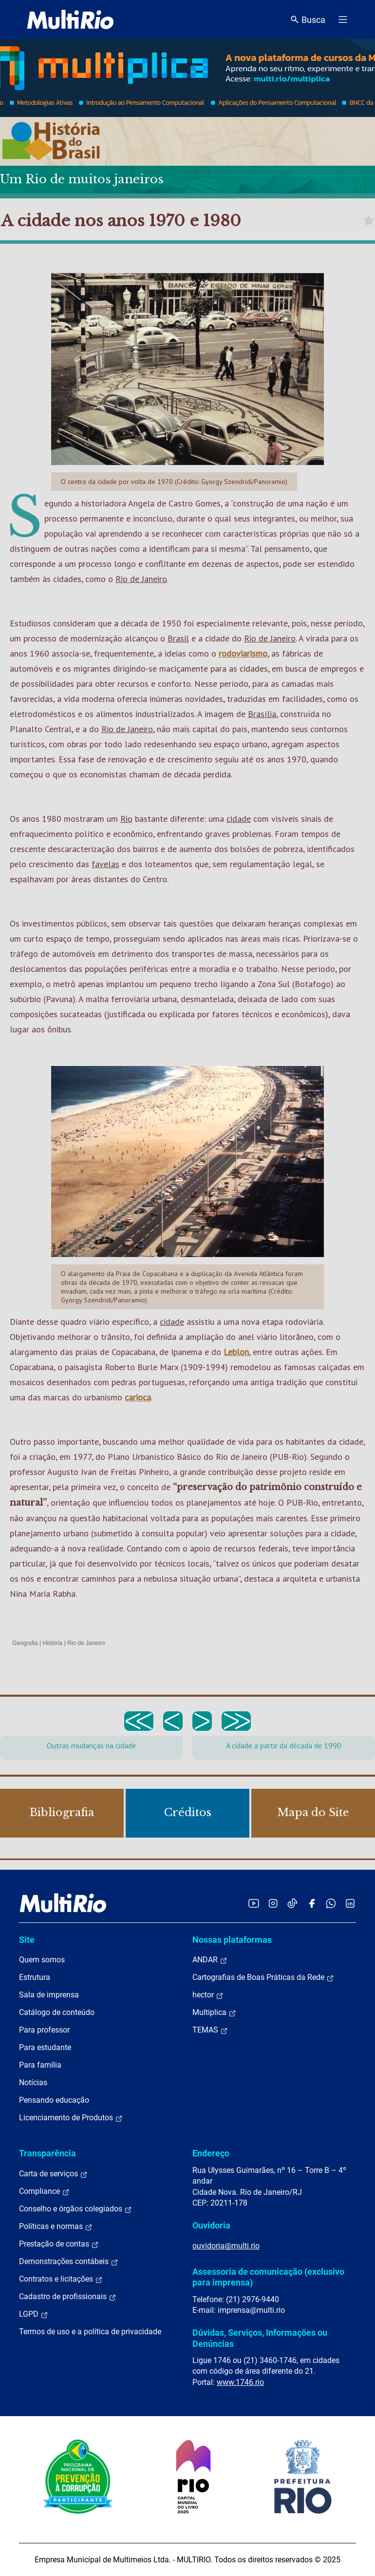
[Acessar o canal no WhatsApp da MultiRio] (331, 1903)
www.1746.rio (240, 2382)
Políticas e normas (56, 2226)
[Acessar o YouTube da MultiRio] (254, 1903)
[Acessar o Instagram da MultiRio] (273, 1903)
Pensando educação (54, 2100)
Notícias (33, 2082)
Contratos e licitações (61, 2279)
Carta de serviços (53, 2174)
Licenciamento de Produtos (71, 2118)
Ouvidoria (211, 2225)
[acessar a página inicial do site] (70, 19)
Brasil (178, 638)
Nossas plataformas (232, 1940)
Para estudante (45, 2047)
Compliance (44, 2191)
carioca (138, 1397)
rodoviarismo (243, 653)
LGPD (33, 2314)
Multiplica (214, 2012)
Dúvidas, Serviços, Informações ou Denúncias (259, 2337)
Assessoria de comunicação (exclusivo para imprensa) (268, 2276)
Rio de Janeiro (141, 578)
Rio (126, 818)
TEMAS (210, 2030)
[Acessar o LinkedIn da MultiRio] (350, 1903)
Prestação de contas (59, 2244)
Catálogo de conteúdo (56, 2012)
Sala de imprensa (49, 1994)
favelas (105, 864)
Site (27, 1940)
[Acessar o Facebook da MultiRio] (312, 1903)
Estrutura (34, 1977)
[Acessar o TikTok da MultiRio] (292, 1903)
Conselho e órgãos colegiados (75, 2209)
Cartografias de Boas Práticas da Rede (263, 1977)
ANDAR (209, 1960)
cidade (238, 818)
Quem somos (42, 1959)
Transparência (47, 2153)
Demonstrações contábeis (68, 2261)
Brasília (262, 713)
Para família (40, 2065)
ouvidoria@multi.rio (226, 2245)
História (53, 1643)
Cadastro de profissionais (67, 2297)
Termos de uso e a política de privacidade (90, 2331)
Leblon (236, 1351)
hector (208, 1995)
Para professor (44, 2029)
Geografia (25, 1643)
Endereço (210, 2153)
